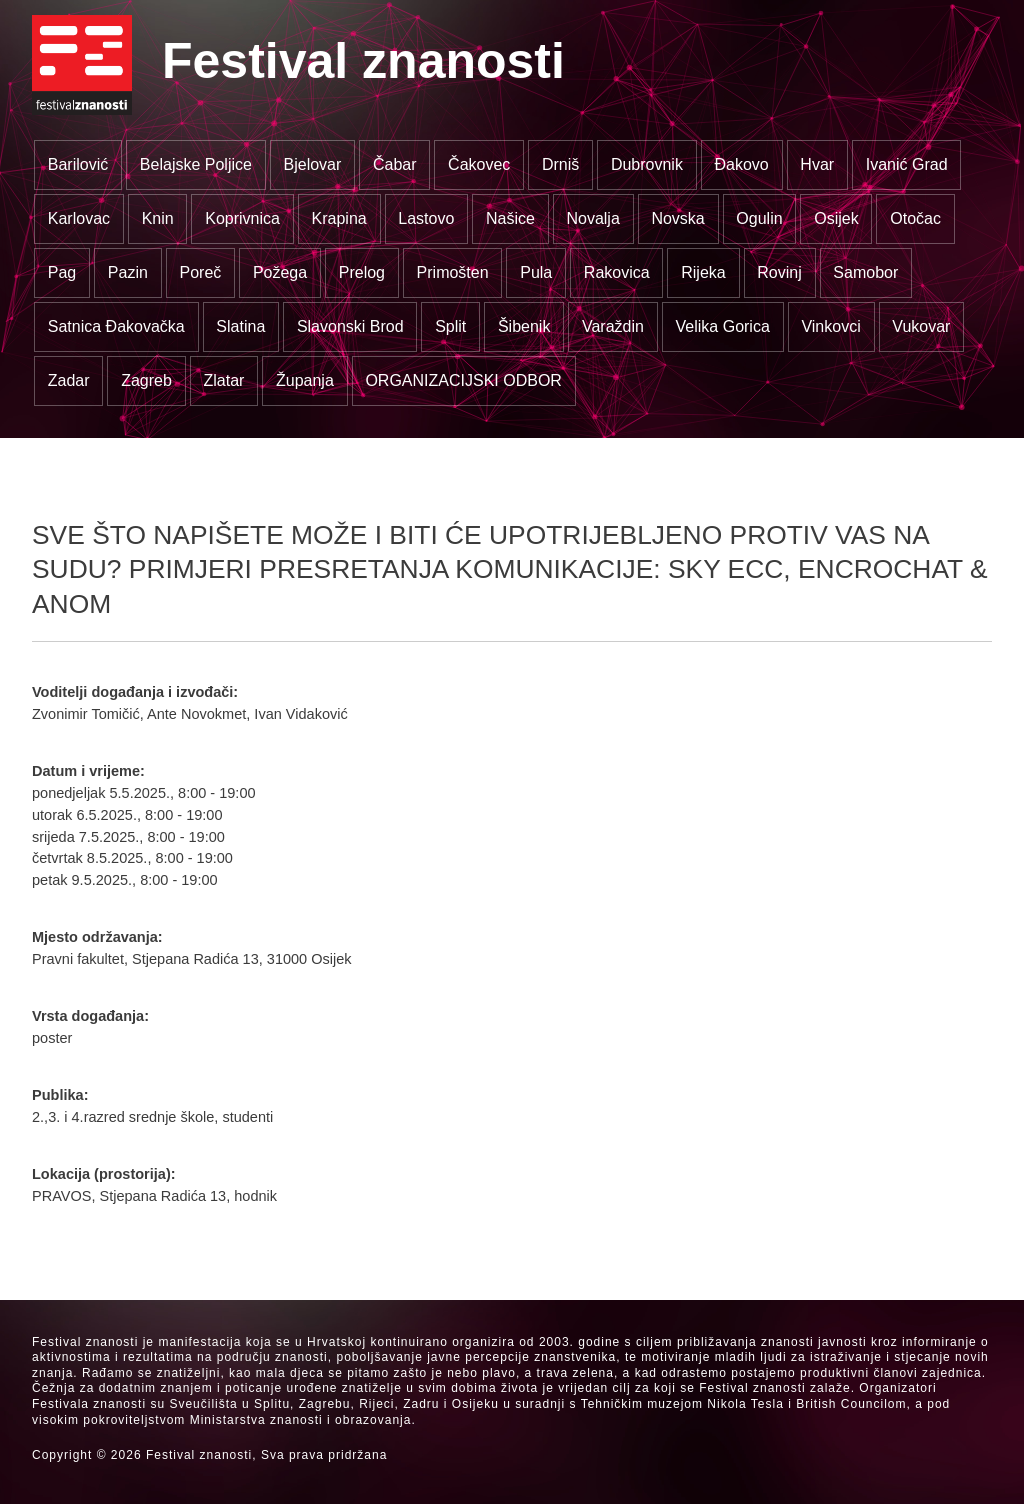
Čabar (395, 164)
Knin (158, 218)
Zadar (69, 380)
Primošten (453, 272)
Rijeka (703, 272)
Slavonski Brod (350, 326)
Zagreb (146, 380)
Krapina (339, 218)
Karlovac (79, 218)
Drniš (560, 164)
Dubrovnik (647, 164)
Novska (677, 218)
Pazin (128, 272)
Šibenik (524, 326)
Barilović (78, 164)
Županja (305, 380)
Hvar (817, 164)
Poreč (200, 272)
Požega (280, 272)
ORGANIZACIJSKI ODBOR (463, 380)
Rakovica (617, 272)
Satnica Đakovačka (116, 326)
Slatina (240, 326)
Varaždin (613, 326)
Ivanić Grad (907, 164)
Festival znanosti (363, 61)
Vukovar (921, 326)
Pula (536, 272)
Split (450, 326)
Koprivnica (242, 218)
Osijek (836, 218)
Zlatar (223, 380)
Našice (510, 218)
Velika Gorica (723, 326)
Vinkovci (830, 326)
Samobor (865, 272)
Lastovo (426, 218)
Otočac (915, 218)
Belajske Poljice (196, 164)
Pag (62, 272)
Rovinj (779, 272)
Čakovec (479, 164)
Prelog (362, 272)
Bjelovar (313, 164)
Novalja (592, 218)
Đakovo (742, 164)
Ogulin (759, 218)
